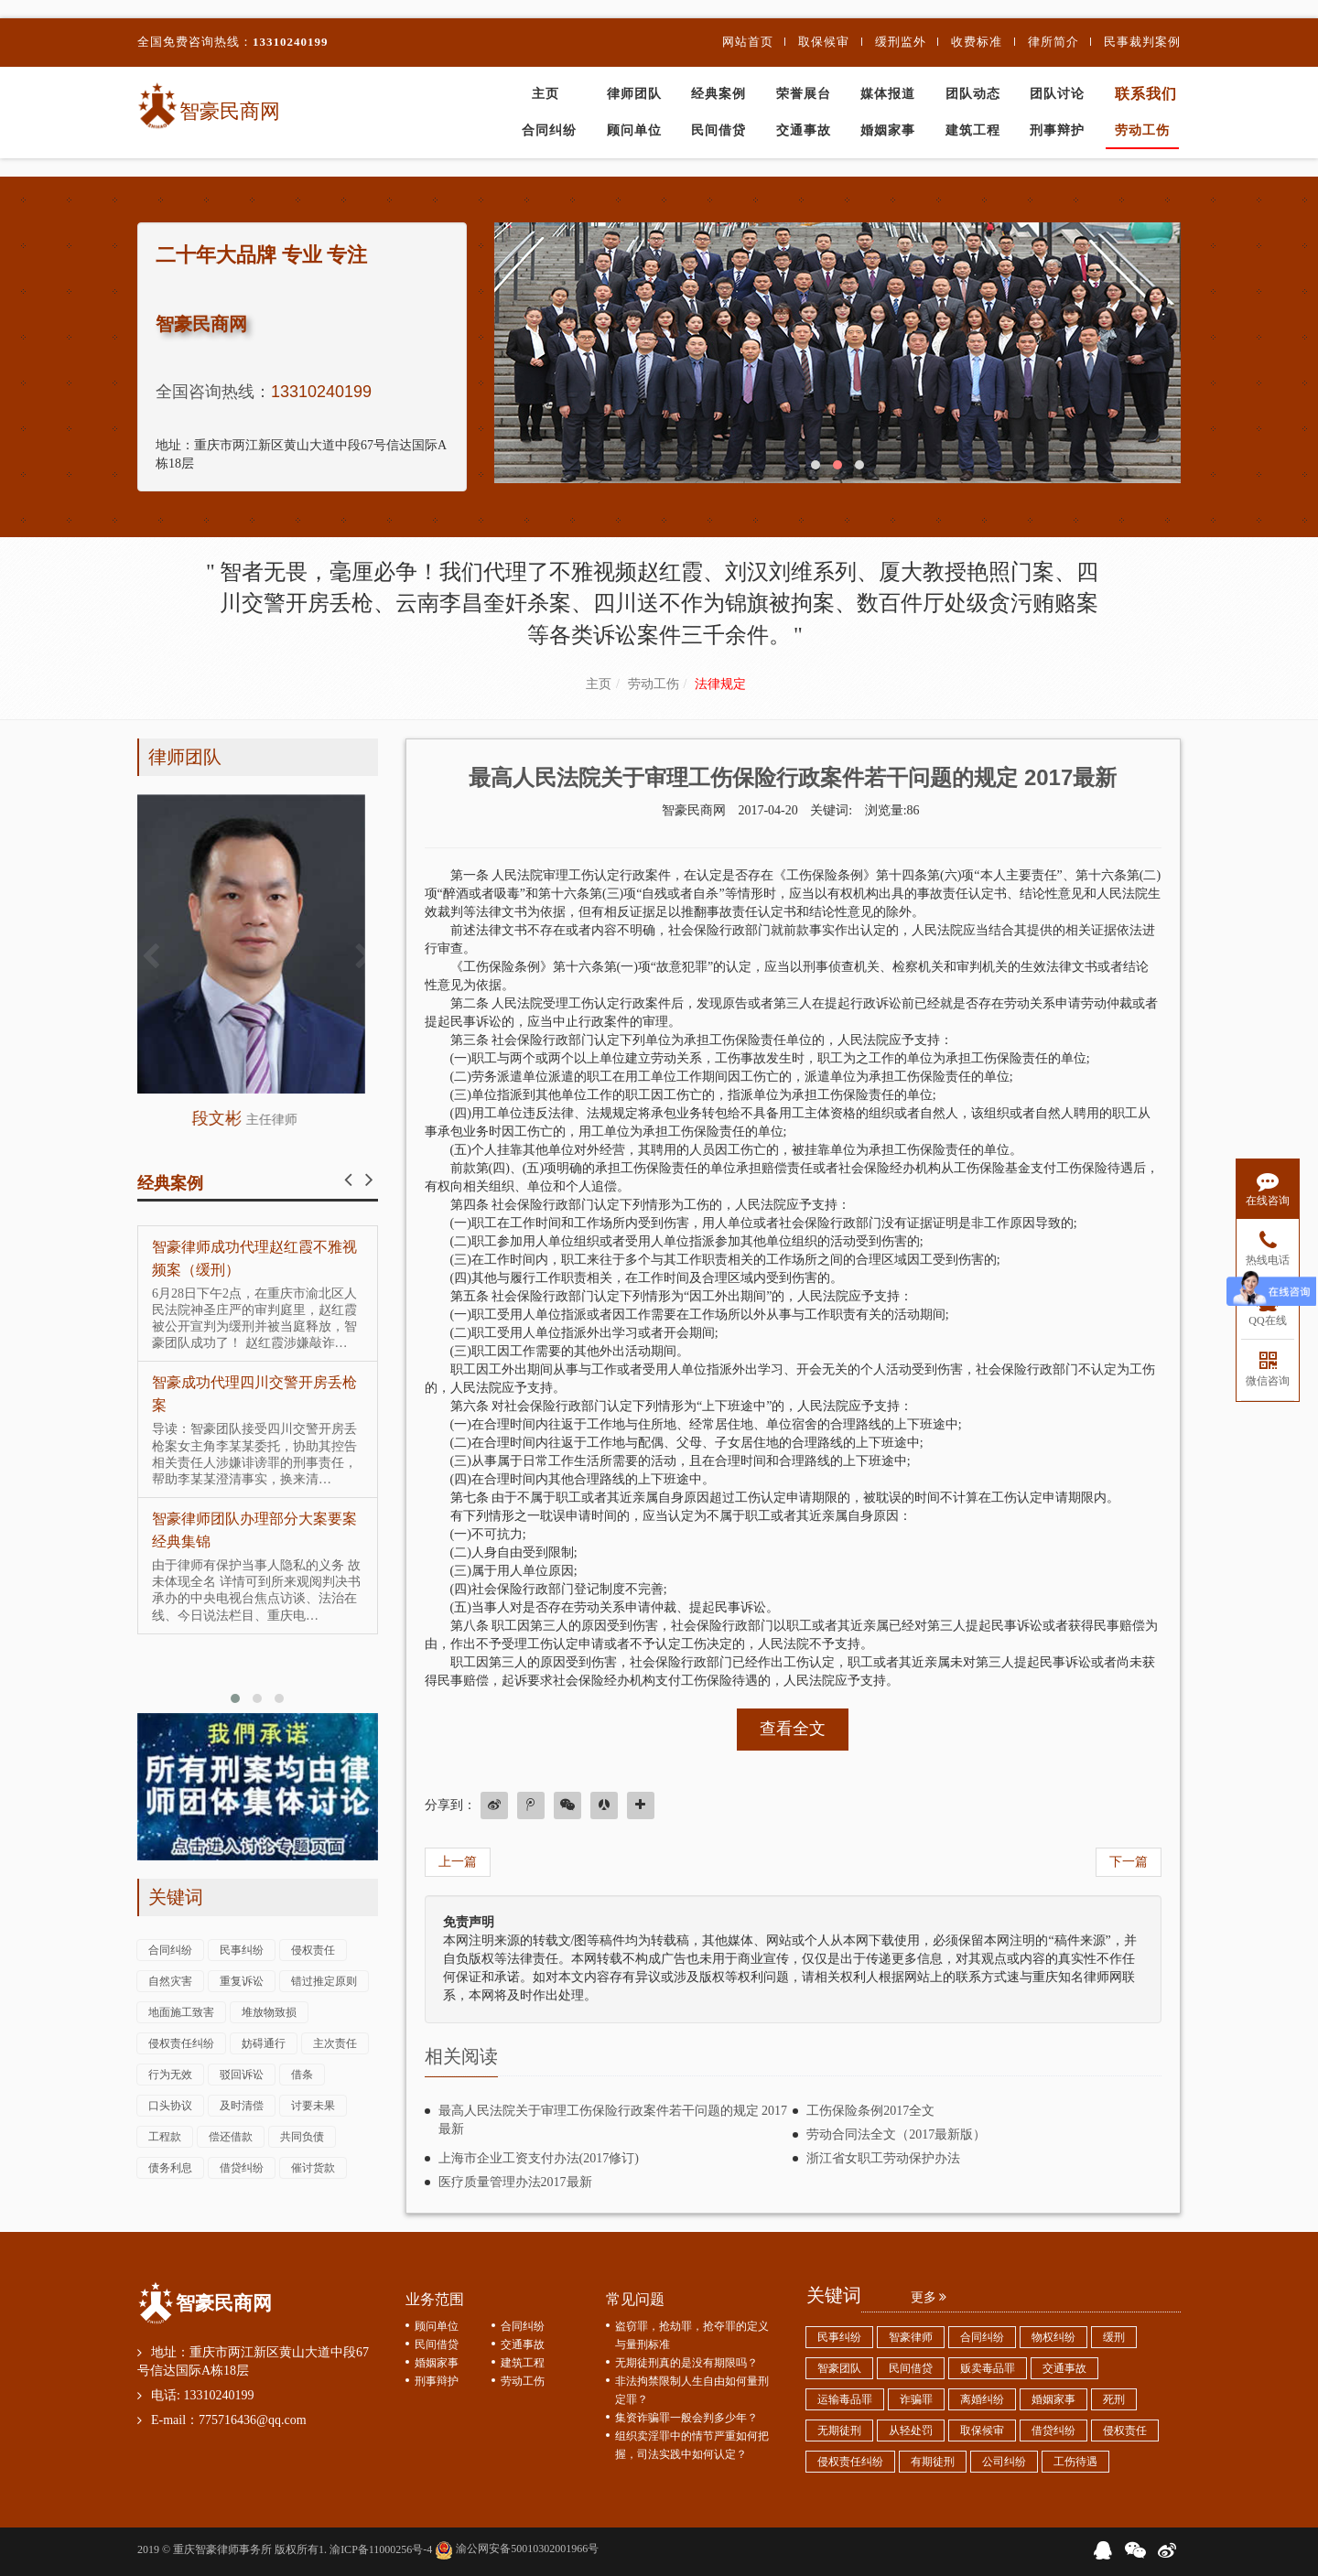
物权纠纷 (1053, 2337)
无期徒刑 (839, 2430)
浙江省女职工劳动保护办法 (883, 2158)
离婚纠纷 (982, 2399)
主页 (545, 94)
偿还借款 (231, 2136)
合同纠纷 (549, 130)
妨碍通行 (264, 2043)
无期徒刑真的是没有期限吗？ (686, 2362)
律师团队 (634, 94)
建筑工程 (972, 130)
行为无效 (170, 2074)
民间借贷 (718, 130)
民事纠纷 (242, 1950)
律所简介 (1053, 42)
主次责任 (335, 2043)
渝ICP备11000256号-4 (381, 2548)
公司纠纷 (1004, 2461)
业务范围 (434, 2299)
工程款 (164, 2136)
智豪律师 (911, 2337)
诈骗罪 (916, 2399)
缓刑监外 (900, 42)
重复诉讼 (242, 1981)
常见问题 (635, 2299)
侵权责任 (313, 1950)
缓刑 (1114, 2337)
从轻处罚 (911, 2430)
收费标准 (976, 42)
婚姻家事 (887, 130)
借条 (302, 2074)
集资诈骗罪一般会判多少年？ (686, 2417)
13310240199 (291, 42)
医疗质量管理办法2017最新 (515, 2182)
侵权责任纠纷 (181, 2043)
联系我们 (1146, 94)
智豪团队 (839, 2368)
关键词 (175, 1897)
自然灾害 (170, 1981)
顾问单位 (634, 130)
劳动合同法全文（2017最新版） (896, 2134)
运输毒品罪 (844, 2399)
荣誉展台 (803, 94)
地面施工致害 (181, 2012)
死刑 (1114, 2399)
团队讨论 (1057, 94)
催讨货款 (313, 2167)
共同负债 (302, 2136)
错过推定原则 (324, 1981)
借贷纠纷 (242, 2167)
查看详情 (257, 944)
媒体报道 (887, 94)
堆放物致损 (269, 2012)
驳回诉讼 (242, 2074)
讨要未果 (313, 2105)
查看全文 (793, 1728)
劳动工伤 (1142, 130)
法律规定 (720, 684)
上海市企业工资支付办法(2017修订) (538, 2158)
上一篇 (457, 1862)
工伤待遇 (1075, 2461)
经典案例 (718, 94)
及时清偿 (242, 2105)
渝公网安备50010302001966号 (517, 2548)
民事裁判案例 (1142, 42)
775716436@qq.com (253, 2420)
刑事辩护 (1057, 130)
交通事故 (803, 130)
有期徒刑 (933, 2461)
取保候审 (823, 42)
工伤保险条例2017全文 (870, 2111)
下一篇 (1128, 1862)
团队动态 (972, 94)
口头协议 (170, 2105)
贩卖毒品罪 (987, 2368)
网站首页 (747, 42)
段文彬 (257, 1118)
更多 (929, 2297)
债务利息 (170, 2167)
